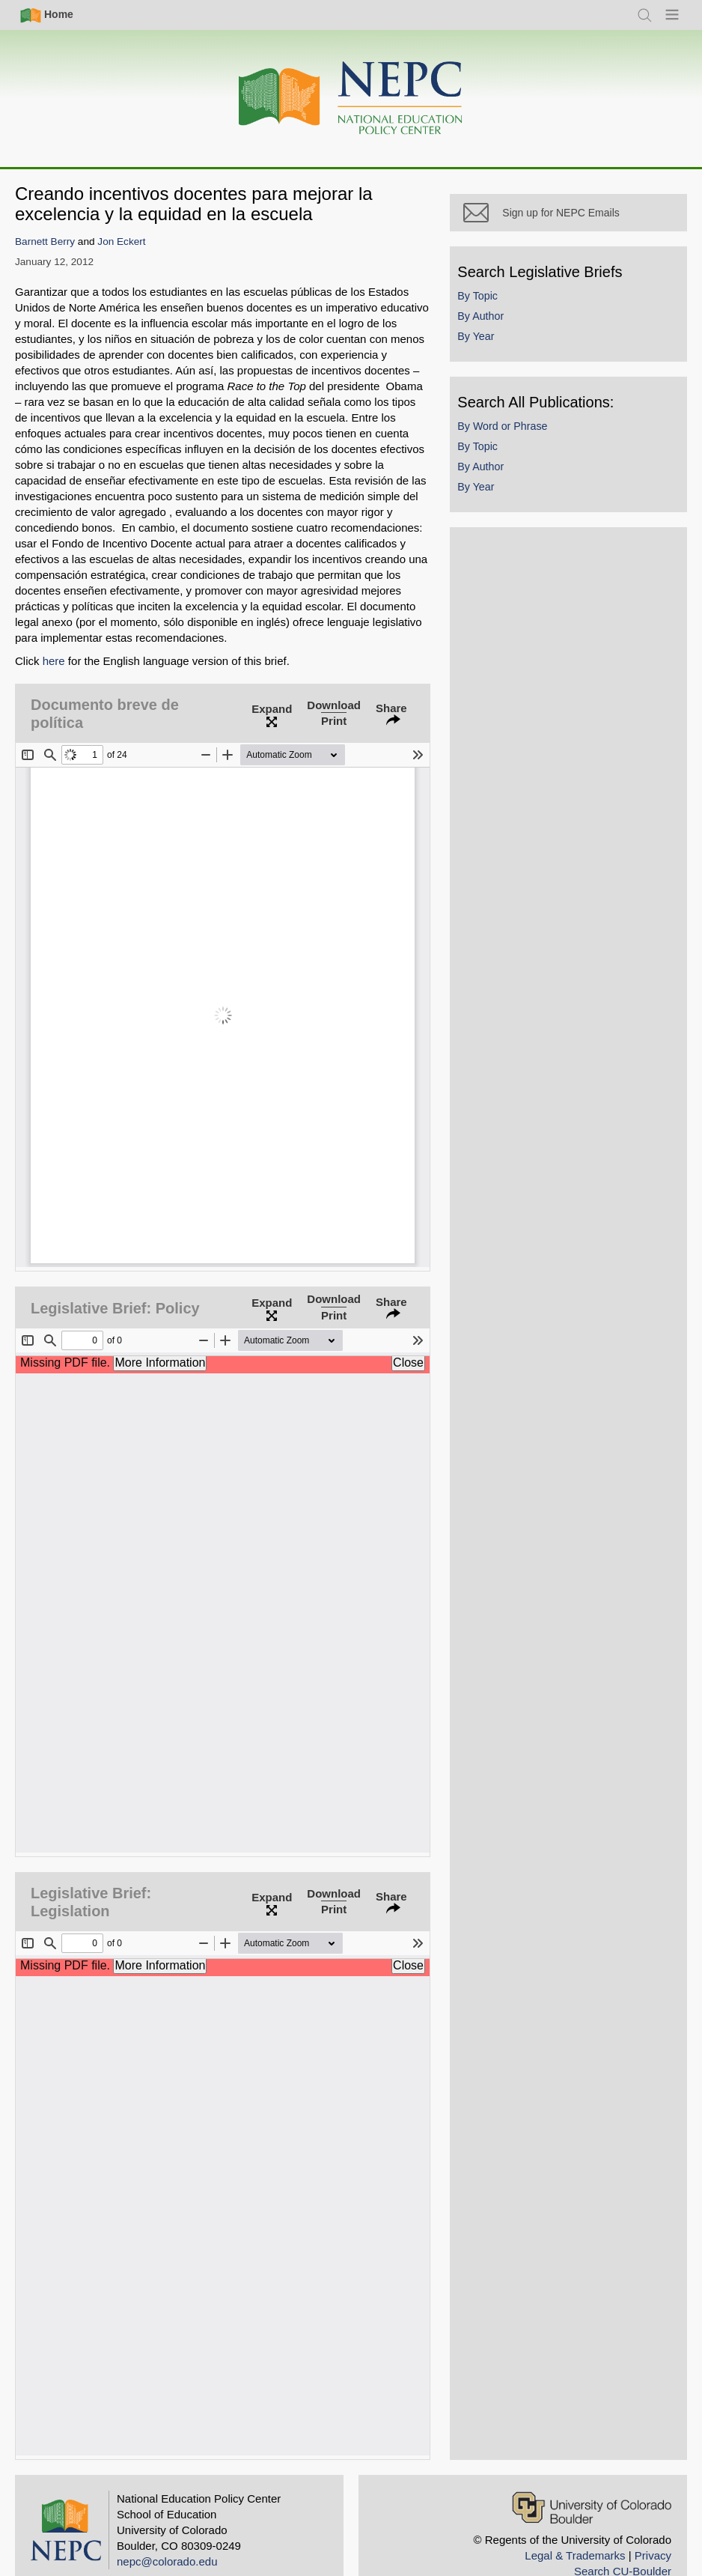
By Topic (497, 314)
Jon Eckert (121, 241)
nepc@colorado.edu (167, 2527)
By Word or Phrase (522, 445)
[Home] (351, 98)
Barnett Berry (45, 241)
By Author (500, 334)
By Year (495, 354)
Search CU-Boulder (622, 2536)
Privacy (653, 2521)
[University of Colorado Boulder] (591, 2473)
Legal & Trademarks (575, 2521)
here (54, 660)
